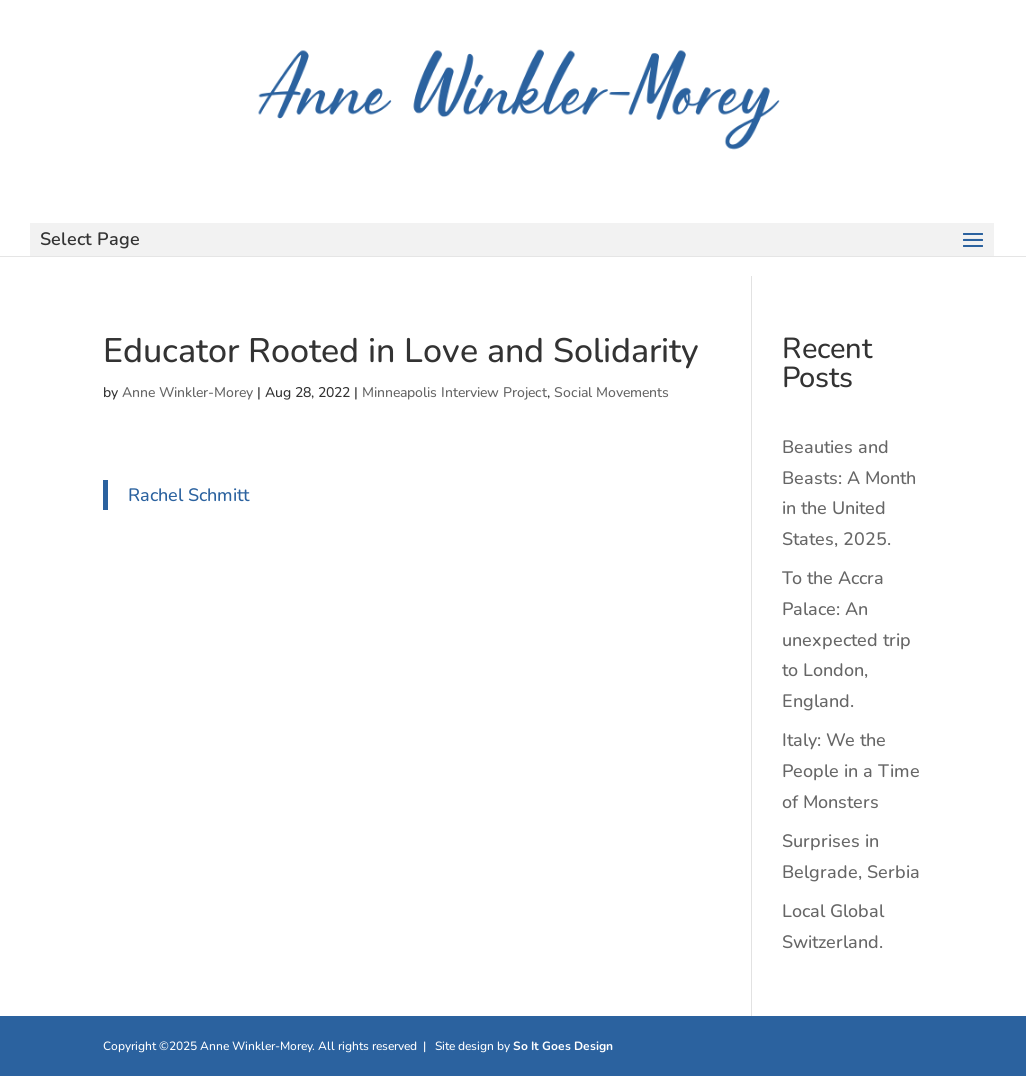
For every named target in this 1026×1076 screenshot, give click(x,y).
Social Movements (611, 392)
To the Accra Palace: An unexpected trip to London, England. (846, 639)
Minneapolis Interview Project (454, 392)
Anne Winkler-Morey (187, 392)
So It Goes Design (563, 1046)
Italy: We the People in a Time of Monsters (851, 770)
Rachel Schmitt (188, 495)
